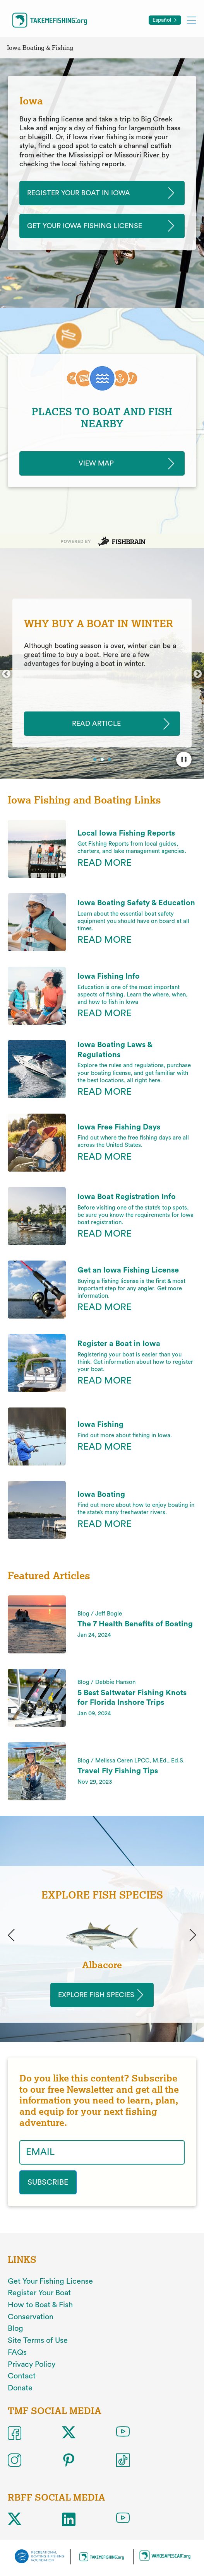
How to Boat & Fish (40, 2305)
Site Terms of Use (38, 2340)
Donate (20, 2388)
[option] (102, 673)
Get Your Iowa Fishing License (84, 225)
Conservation (30, 2317)
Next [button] (197, 674)
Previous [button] (6, 674)
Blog (15, 2328)
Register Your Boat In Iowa (78, 192)
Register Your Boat (39, 2293)
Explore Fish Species (96, 1994)
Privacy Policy (31, 2364)
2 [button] (103, 760)
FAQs (17, 2352)
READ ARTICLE (96, 723)
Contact (22, 2376)
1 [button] (96, 760)
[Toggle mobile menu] (191, 20)
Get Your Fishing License (50, 2281)
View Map (96, 463)
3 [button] (110, 760)
